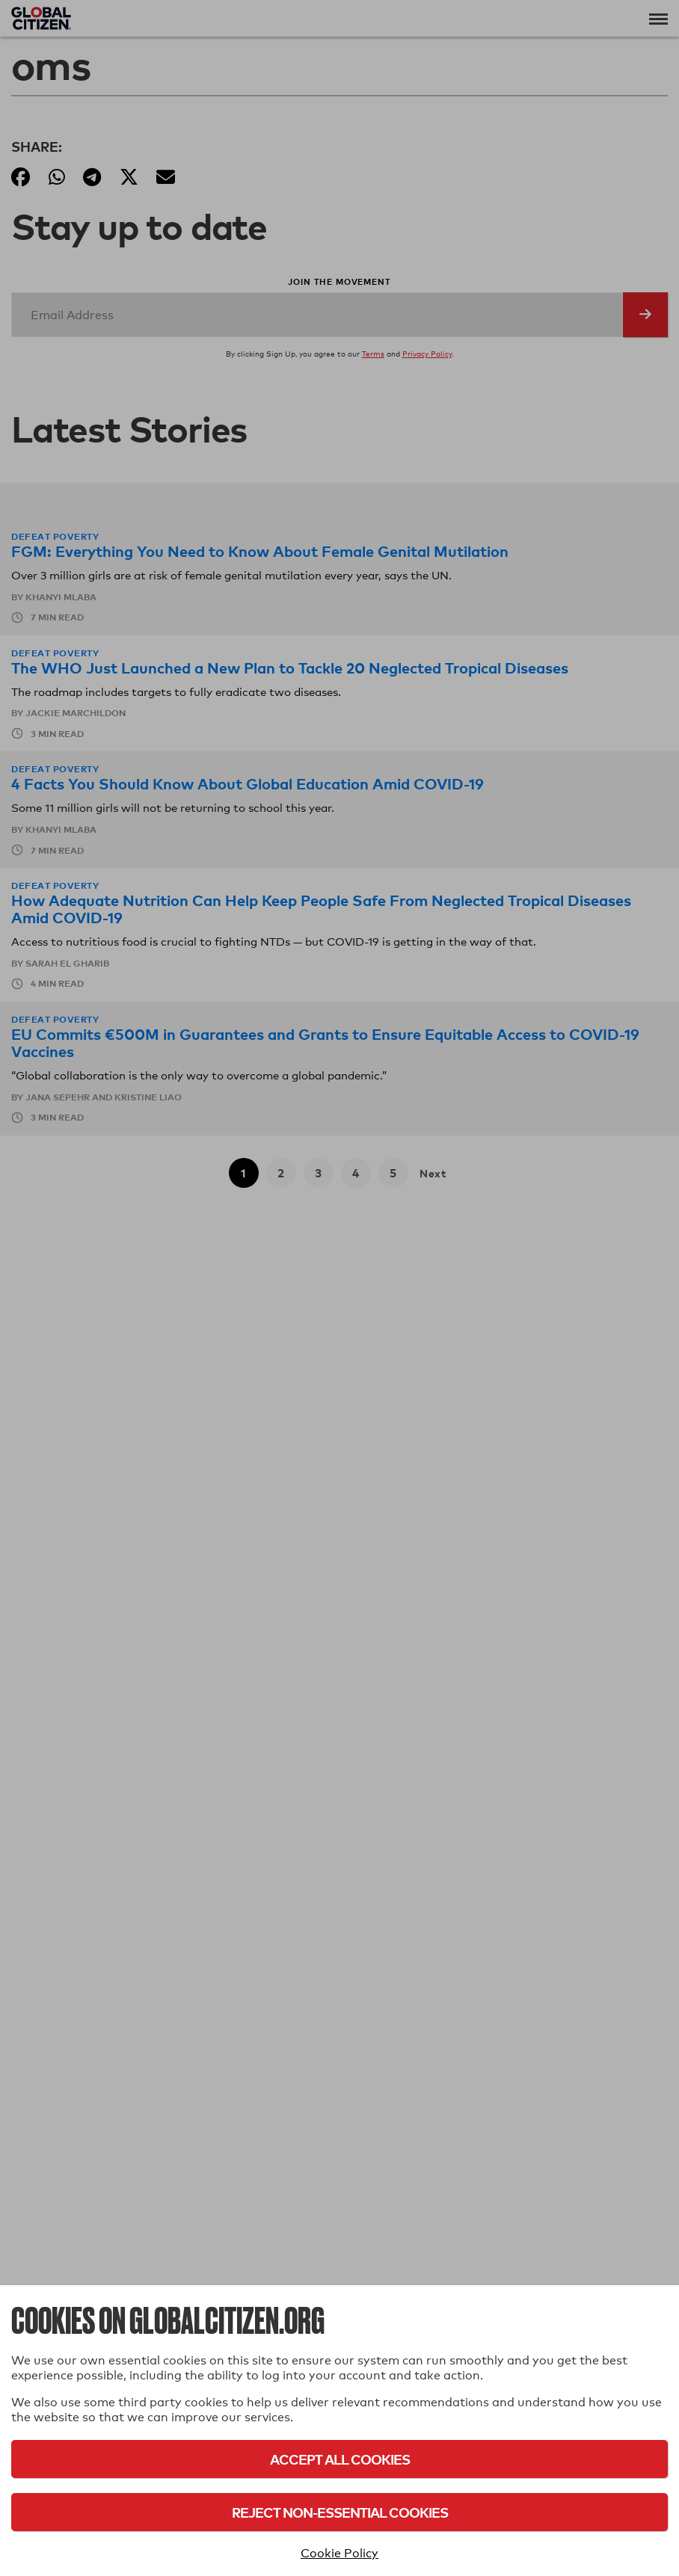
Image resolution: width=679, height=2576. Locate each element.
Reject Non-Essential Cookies (340, 2512)
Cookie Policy (339, 2553)
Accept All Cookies (340, 2459)
